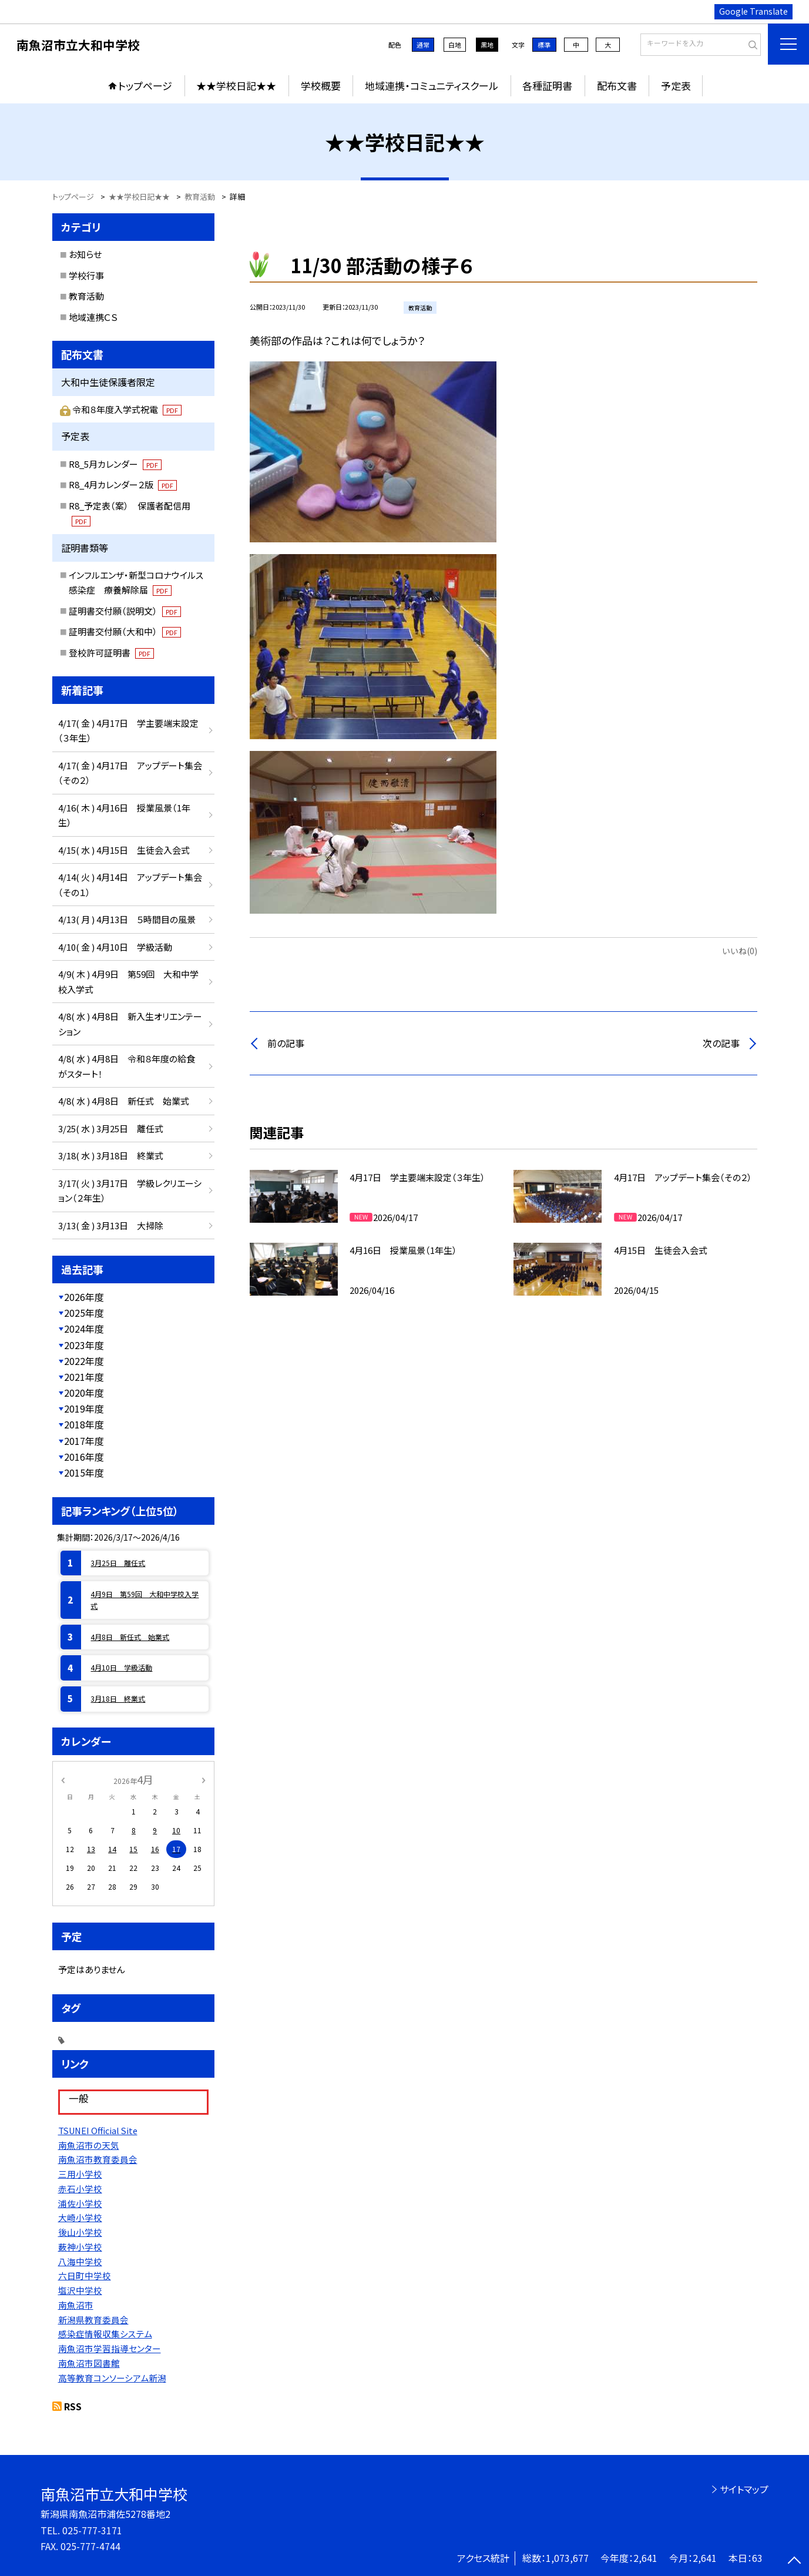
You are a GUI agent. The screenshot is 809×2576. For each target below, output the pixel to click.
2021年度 (84, 1377)
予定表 (676, 85)
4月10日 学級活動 (121, 1667)
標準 (544, 44)
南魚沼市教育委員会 (97, 2159)
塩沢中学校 (80, 2290)
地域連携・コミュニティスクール (431, 85)
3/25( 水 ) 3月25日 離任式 (110, 1128)
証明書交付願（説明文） (125, 611)
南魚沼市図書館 (89, 2363)
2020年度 (84, 1393)
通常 (423, 44)
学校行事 (86, 275)
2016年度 (84, 1457)
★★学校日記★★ (236, 85)
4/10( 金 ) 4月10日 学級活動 (115, 947)
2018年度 (84, 1424)
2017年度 (84, 1441)
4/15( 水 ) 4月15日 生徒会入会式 (124, 850)
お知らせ (85, 254)
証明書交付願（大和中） (125, 631)
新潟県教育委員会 (93, 2319)
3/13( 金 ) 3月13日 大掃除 (110, 1225)
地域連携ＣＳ (93, 317)
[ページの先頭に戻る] (794, 2561)
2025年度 (84, 1313)
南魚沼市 (75, 2305)
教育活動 (86, 296)
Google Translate (753, 11)
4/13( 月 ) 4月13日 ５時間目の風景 (127, 919)
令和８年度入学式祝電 (127, 409)
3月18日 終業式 (117, 1698)
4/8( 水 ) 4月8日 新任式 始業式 (123, 1101)
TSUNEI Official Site (97, 2130)
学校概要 (321, 85)
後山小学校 (80, 2232)
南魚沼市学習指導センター (109, 2348)
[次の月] (203, 1779)
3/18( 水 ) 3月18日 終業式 (110, 1155)
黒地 (487, 44)
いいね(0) (739, 951)
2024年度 (84, 1328)
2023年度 (84, 1345)
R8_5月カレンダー (115, 464)
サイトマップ (744, 2489)
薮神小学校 (80, 2246)
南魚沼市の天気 (88, 2145)
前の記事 (285, 1043)
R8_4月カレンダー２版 (123, 484)
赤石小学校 (80, 2188)
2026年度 (84, 1297)
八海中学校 (80, 2261)
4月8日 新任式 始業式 (129, 1637)
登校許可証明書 (111, 652)
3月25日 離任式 (117, 1563)
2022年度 (84, 1361)
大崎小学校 (80, 2217)
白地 (454, 44)
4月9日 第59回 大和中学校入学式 (144, 1600)
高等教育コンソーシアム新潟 (112, 2378)
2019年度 (84, 1408)
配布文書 (617, 85)
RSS (73, 2406)
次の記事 (721, 1043)
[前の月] (62, 1779)
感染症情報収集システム (105, 2333)
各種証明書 (547, 85)
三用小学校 (80, 2174)
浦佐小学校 (80, 2203)
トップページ (145, 85)
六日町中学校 (84, 2275)
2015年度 (84, 1472)
